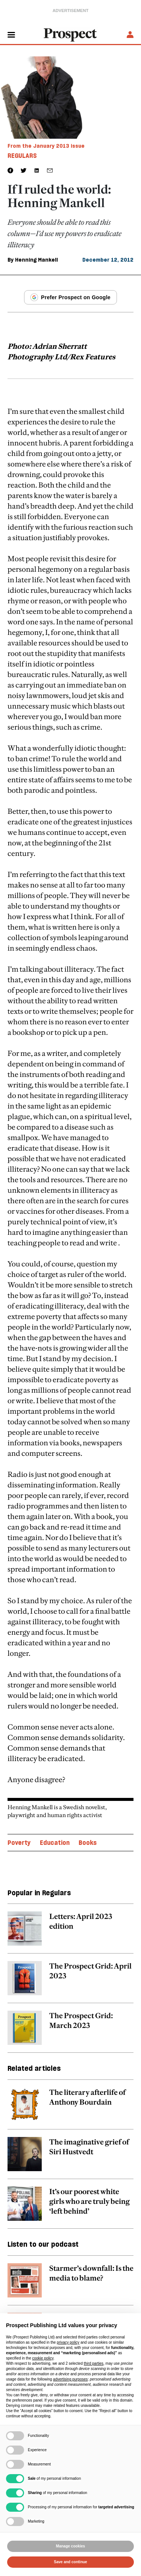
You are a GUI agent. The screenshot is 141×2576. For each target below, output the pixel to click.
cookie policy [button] (43, 2358)
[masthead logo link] (71, 34)
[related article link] (70, 1932)
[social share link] (50, 170)
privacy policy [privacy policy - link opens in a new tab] (68, 2342)
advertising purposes (70, 2379)
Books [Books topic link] (88, 1842)
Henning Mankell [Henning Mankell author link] (36, 259)
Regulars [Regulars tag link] (22, 155)
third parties (93, 2363)
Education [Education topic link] (55, 1842)
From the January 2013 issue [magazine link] (46, 145)
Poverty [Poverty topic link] (19, 1842)
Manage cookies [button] (70, 2546)
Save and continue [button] (70, 2562)
